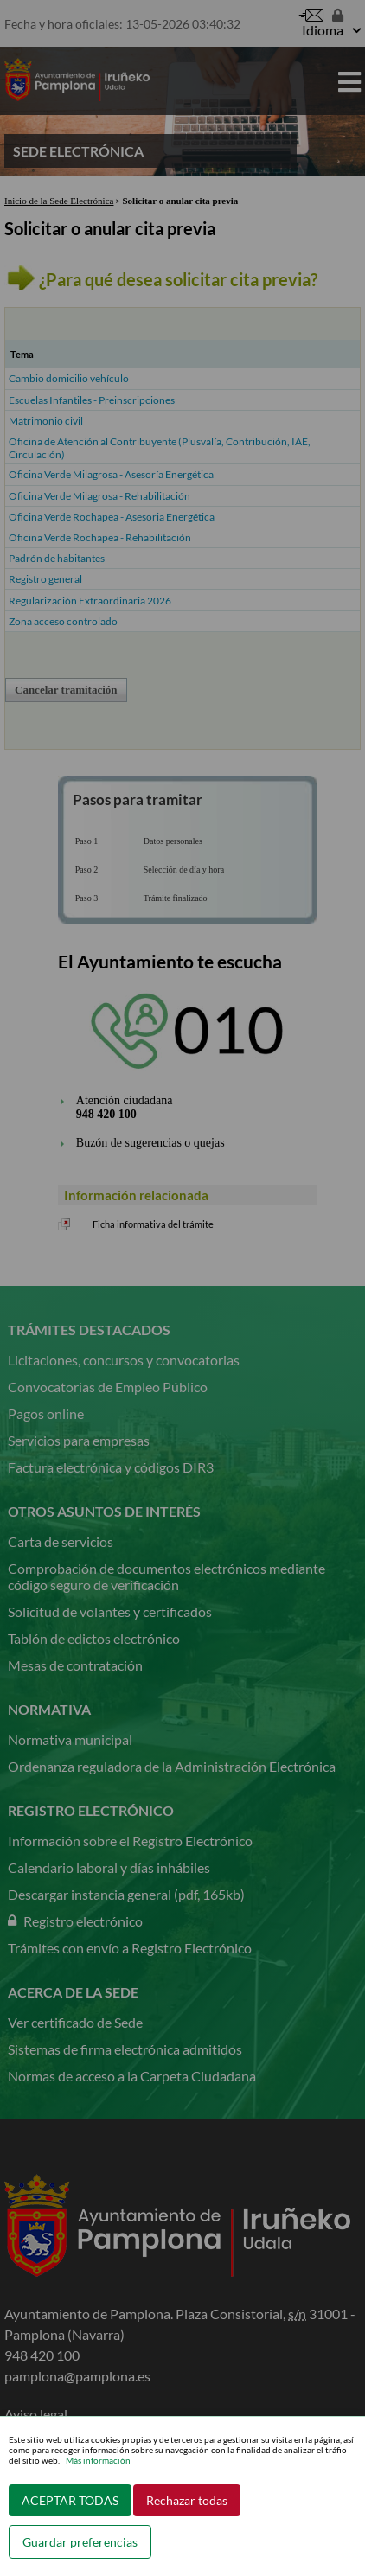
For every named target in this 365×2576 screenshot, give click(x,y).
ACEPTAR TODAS (70, 2500)
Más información (98, 2460)
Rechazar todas (186, 2500)
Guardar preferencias (80, 2541)
